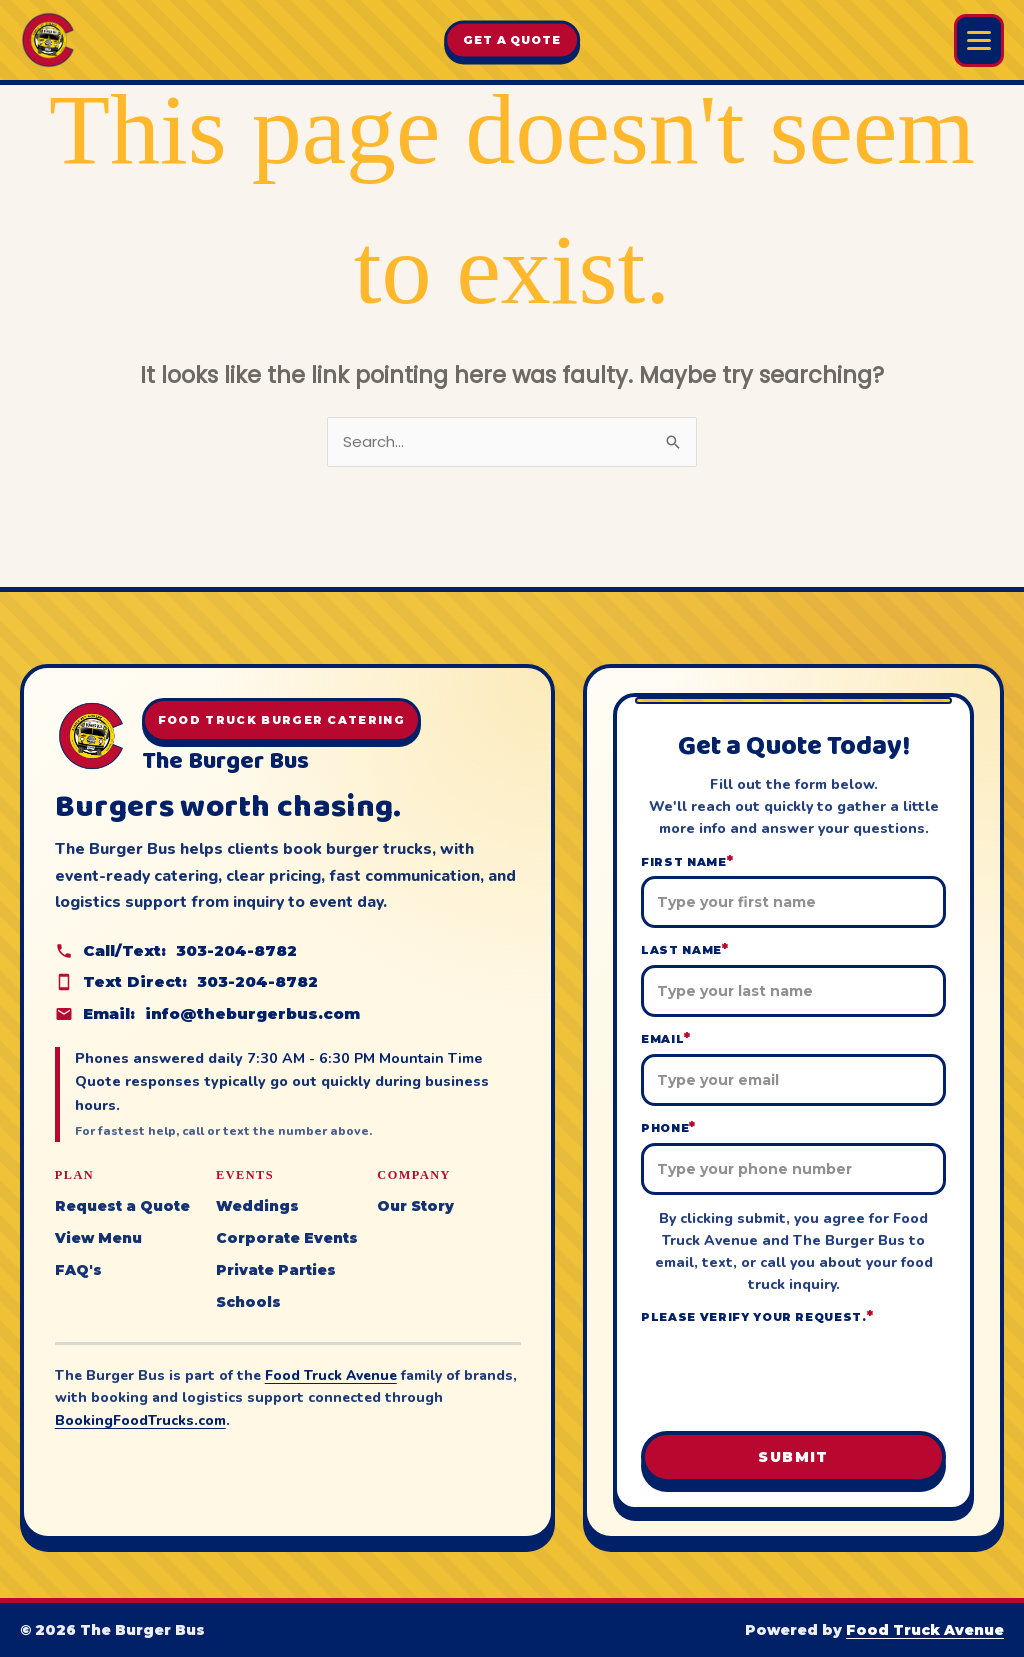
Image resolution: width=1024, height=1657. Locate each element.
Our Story (415, 1206)
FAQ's (78, 1270)
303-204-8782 (236, 950)
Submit (793, 1457)
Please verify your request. (757, 1316)
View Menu (98, 1238)
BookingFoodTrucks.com (140, 1420)
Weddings (257, 1206)
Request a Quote (122, 1206)
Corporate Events (287, 1238)
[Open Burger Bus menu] (979, 40)
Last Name (685, 949)
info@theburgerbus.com (252, 1013)
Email (666, 1038)
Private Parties (276, 1270)
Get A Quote (512, 40)
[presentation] (794, 1376)
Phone (668, 1127)
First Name (687, 861)
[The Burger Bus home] (48, 40)
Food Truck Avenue (331, 1375)
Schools (248, 1302)
